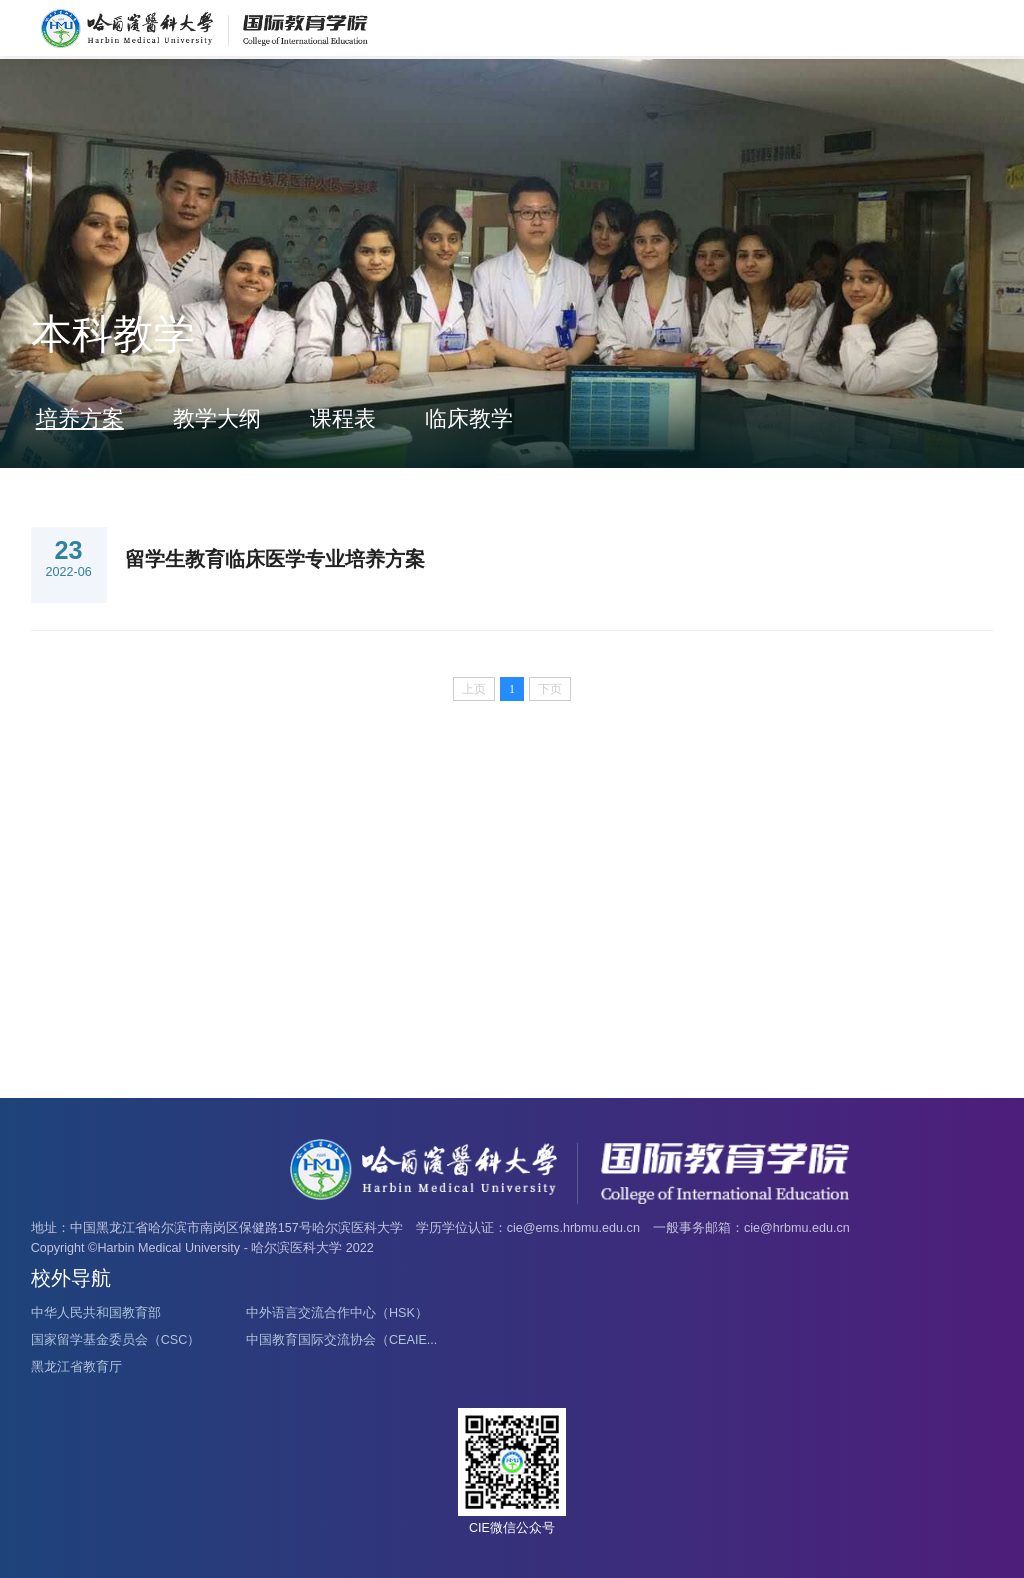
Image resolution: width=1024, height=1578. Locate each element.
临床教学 (469, 418)
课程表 (343, 418)
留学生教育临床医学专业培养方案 (275, 559)
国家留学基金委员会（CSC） (116, 1340)
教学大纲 (217, 418)
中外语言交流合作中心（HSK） (337, 1313)
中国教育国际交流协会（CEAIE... (341, 1340)
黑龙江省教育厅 (76, 1367)
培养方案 (80, 418)
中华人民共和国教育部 (96, 1313)
